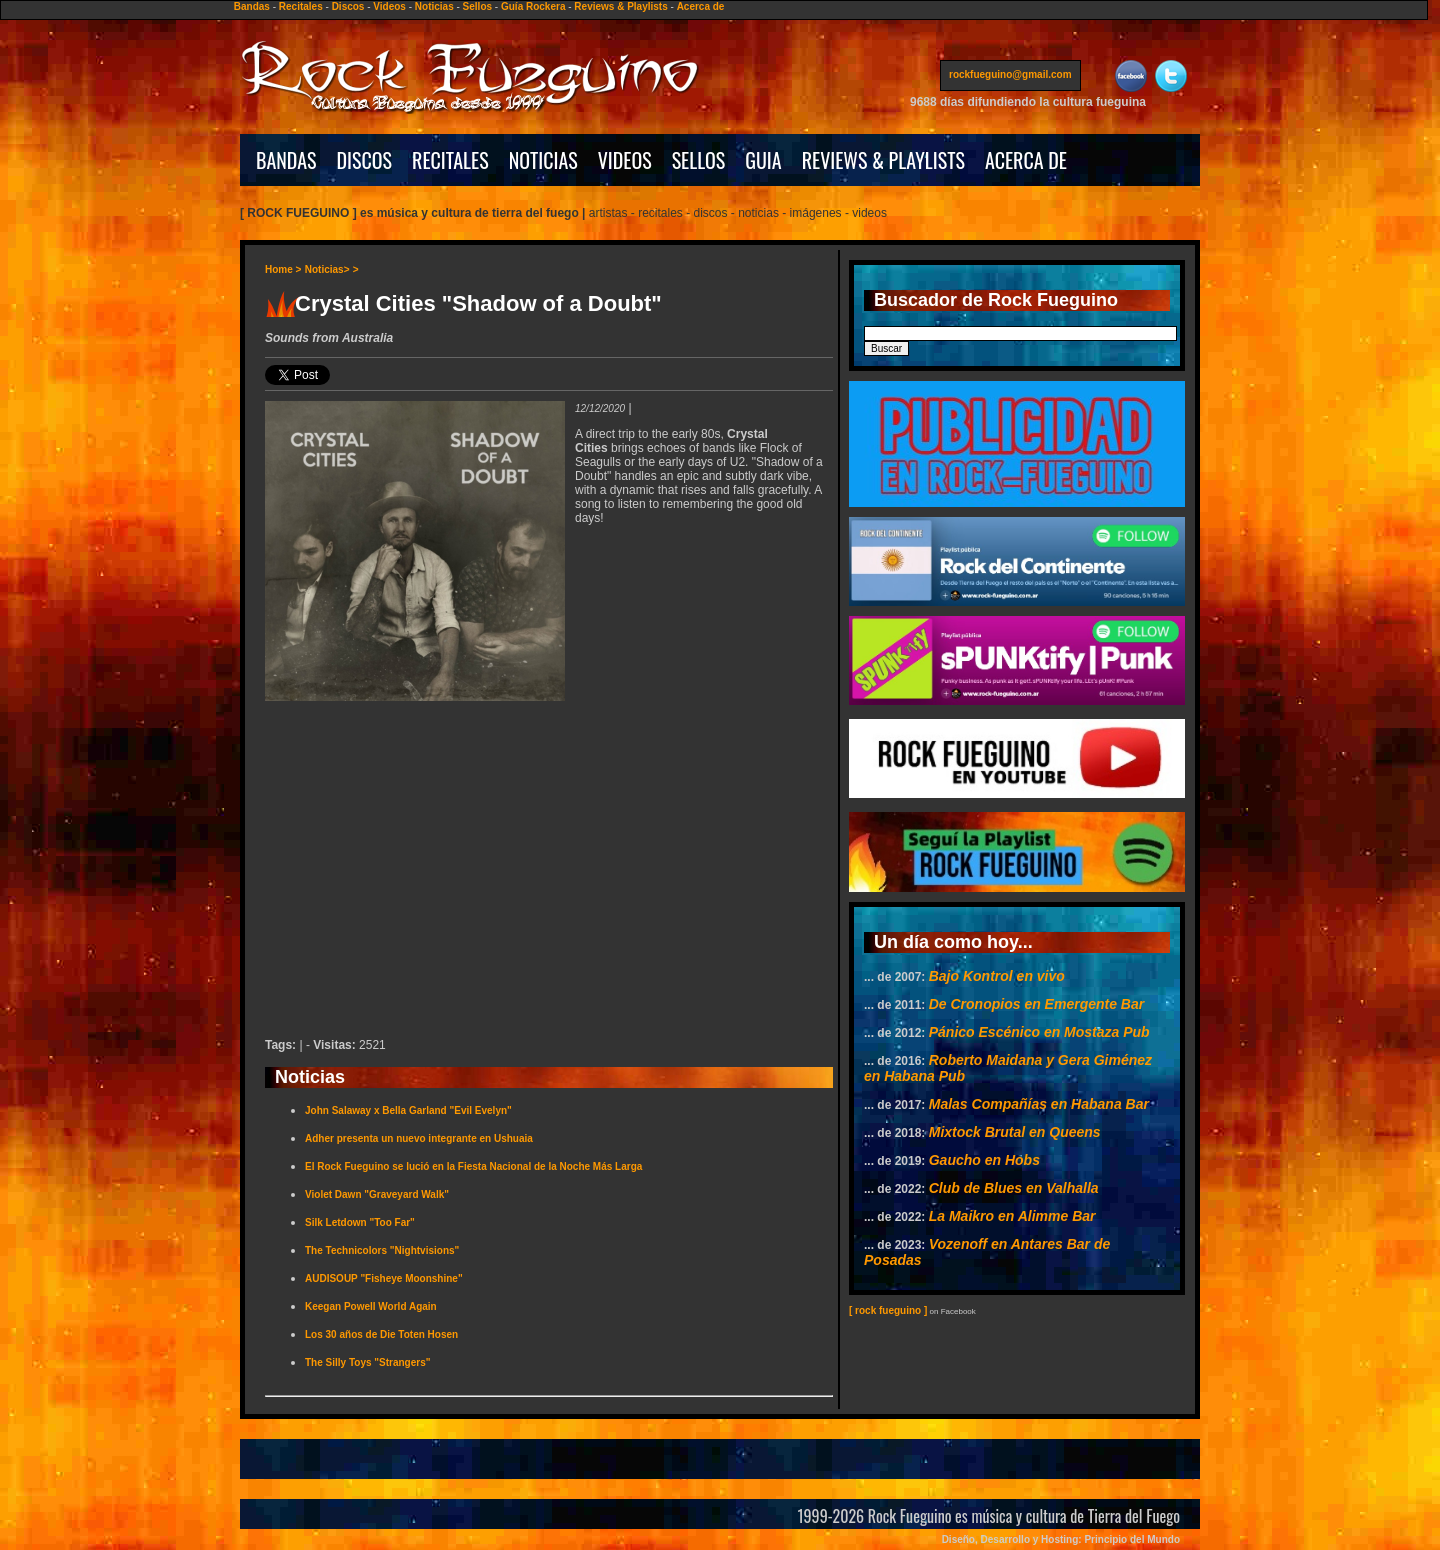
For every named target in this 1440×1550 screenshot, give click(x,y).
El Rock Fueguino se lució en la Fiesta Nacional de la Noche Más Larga (473, 1166)
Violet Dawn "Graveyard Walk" (377, 1194)
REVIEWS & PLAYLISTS (883, 160)
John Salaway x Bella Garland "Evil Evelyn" (408, 1110)
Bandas (252, 6)
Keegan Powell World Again (371, 1306)
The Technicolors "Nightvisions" (382, 1250)
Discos (348, 6)
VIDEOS (625, 160)
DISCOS (365, 160)
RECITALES (450, 160)
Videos (389, 6)
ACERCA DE (1026, 160)
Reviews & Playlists (620, 6)
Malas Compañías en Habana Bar (1039, 1104)
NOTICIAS (543, 160)
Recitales (301, 6)
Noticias (434, 6)
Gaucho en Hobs (984, 1160)
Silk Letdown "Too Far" (360, 1222)
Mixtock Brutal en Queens (1015, 1132)
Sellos (477, 6)
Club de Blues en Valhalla (1014, 1188)
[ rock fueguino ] (888, 1310)
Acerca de (701, 6)
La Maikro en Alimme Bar (1012, 1216)
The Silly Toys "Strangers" (367, 1362)
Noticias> (327, 269)
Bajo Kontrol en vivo (997, 976)
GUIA (763, 160)
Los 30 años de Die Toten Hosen (381, 1334)
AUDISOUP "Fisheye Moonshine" (384, 1278)
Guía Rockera (533, 6)
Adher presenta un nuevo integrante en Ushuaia (419, 1138)
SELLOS (699, 160)
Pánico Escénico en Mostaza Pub (1039, 1032)
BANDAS (286, 160)
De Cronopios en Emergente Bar (1037, 1004)
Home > (283, 269)
